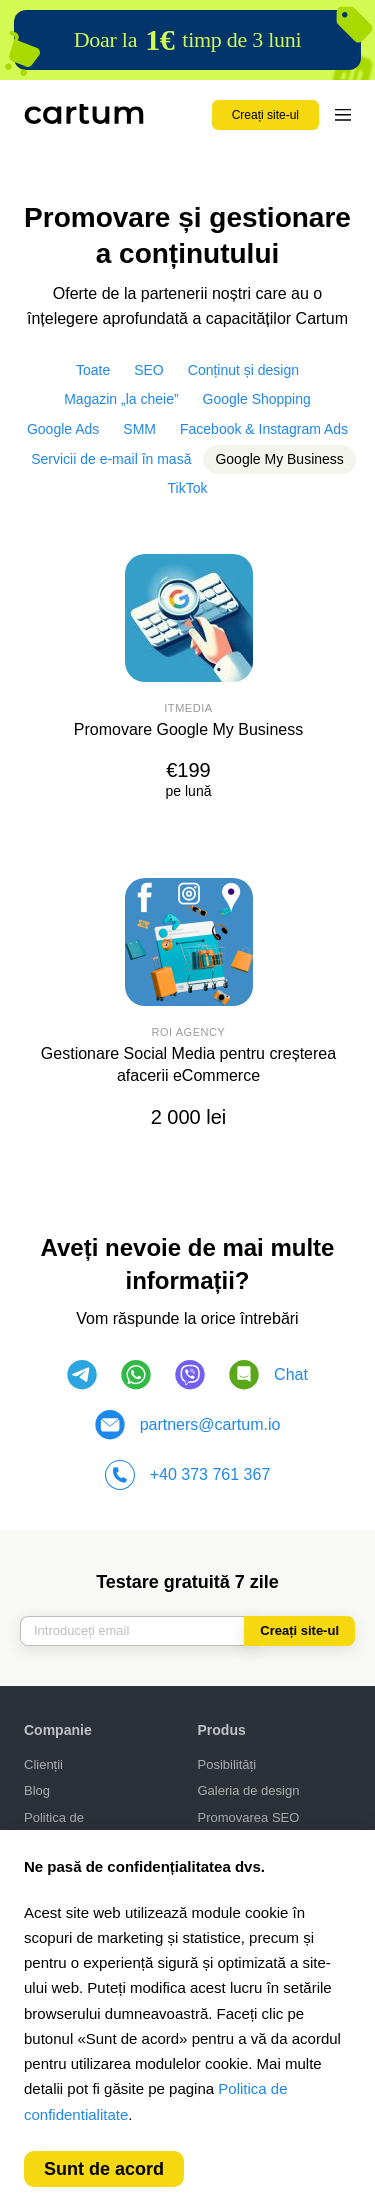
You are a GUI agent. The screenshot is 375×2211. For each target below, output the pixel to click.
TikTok (188, 488)
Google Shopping (257, 399)
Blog (37, 1790)
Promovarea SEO (249, 1817)
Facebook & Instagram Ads (264, 429)
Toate (93, 370)
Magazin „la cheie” (121, 399)
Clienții (43, 1764)
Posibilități (227, 1764)
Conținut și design (243, 370)
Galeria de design (249, 1790)
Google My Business (279, 459)
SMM (139, 429)
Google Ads (63, 429)
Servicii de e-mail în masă (111, 459)
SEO (149, 370)
